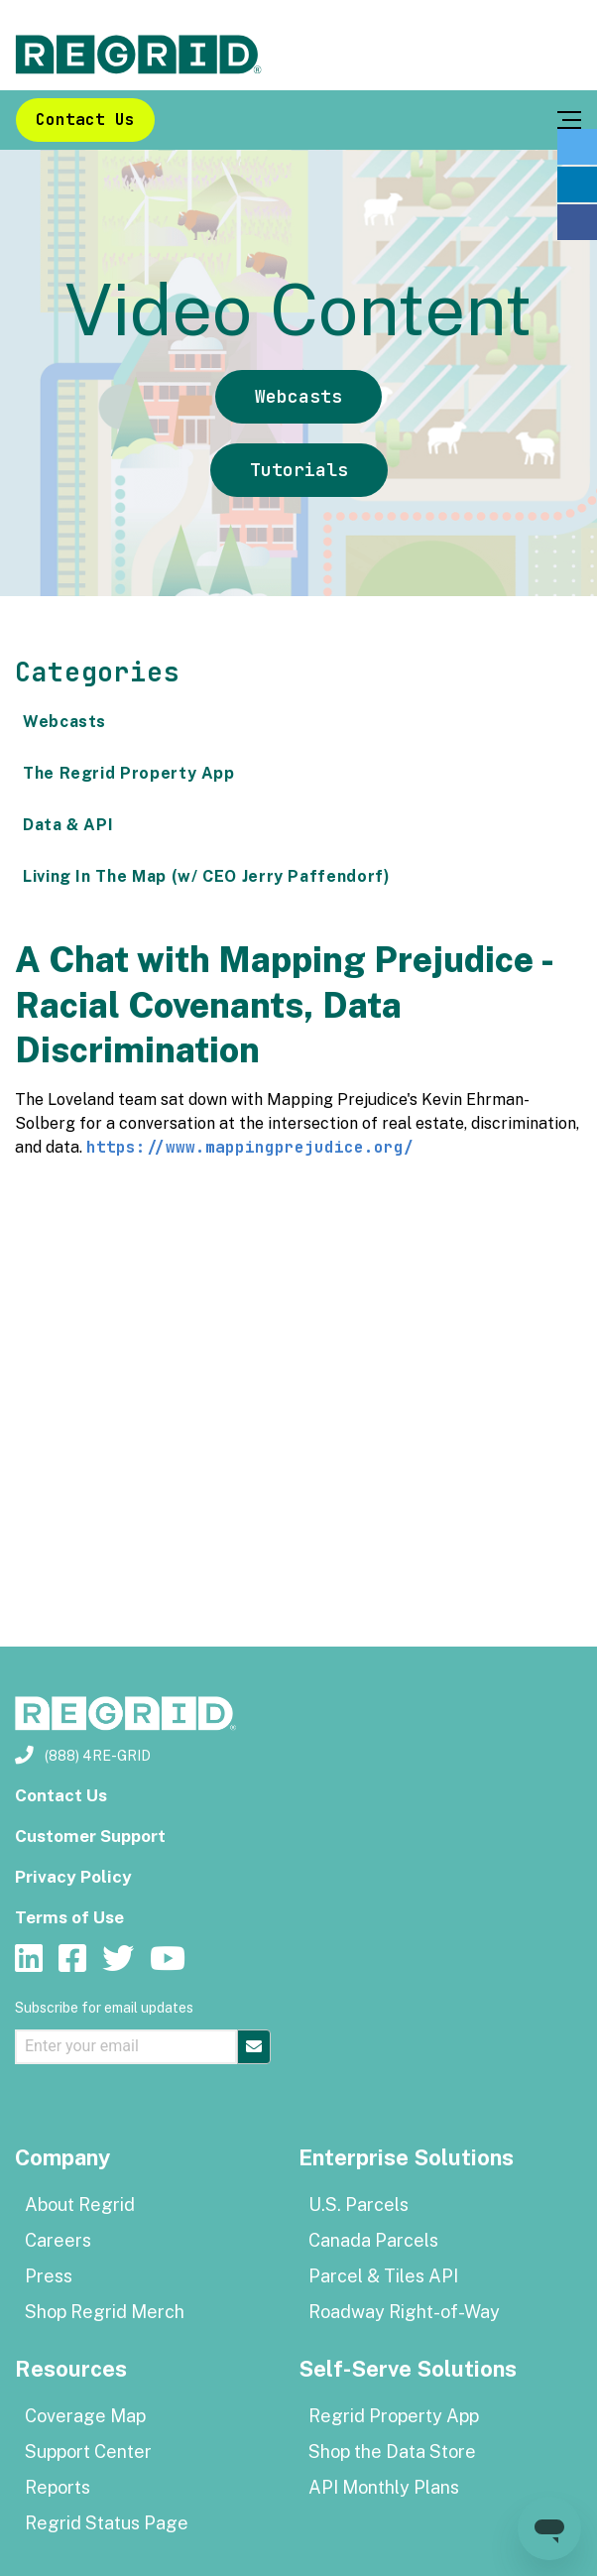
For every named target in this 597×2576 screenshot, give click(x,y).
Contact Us (85, 119)
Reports (57, 2487)
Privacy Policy (73, 1877)
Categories (97, 672)
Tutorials (299, 469)
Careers (58, 2240)
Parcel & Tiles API (383, 2276)
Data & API (68, 824)
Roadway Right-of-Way (404, 2311)
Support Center (88, 2451)
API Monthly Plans (383, 2487)
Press (48, 2276)
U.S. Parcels (358, 2204)
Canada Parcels (373, 2240)
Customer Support (90, 1836)
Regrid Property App (393, 2415)
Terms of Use (69, 1917)
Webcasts (298, 396)
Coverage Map (85, 2415)
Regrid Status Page (106, 2523)
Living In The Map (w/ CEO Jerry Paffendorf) (207, 876)
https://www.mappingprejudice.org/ (250, 1147)
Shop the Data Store (392, 2451)
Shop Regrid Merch (104, 2311)
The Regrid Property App (129, 773)
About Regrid (80, 2204)
